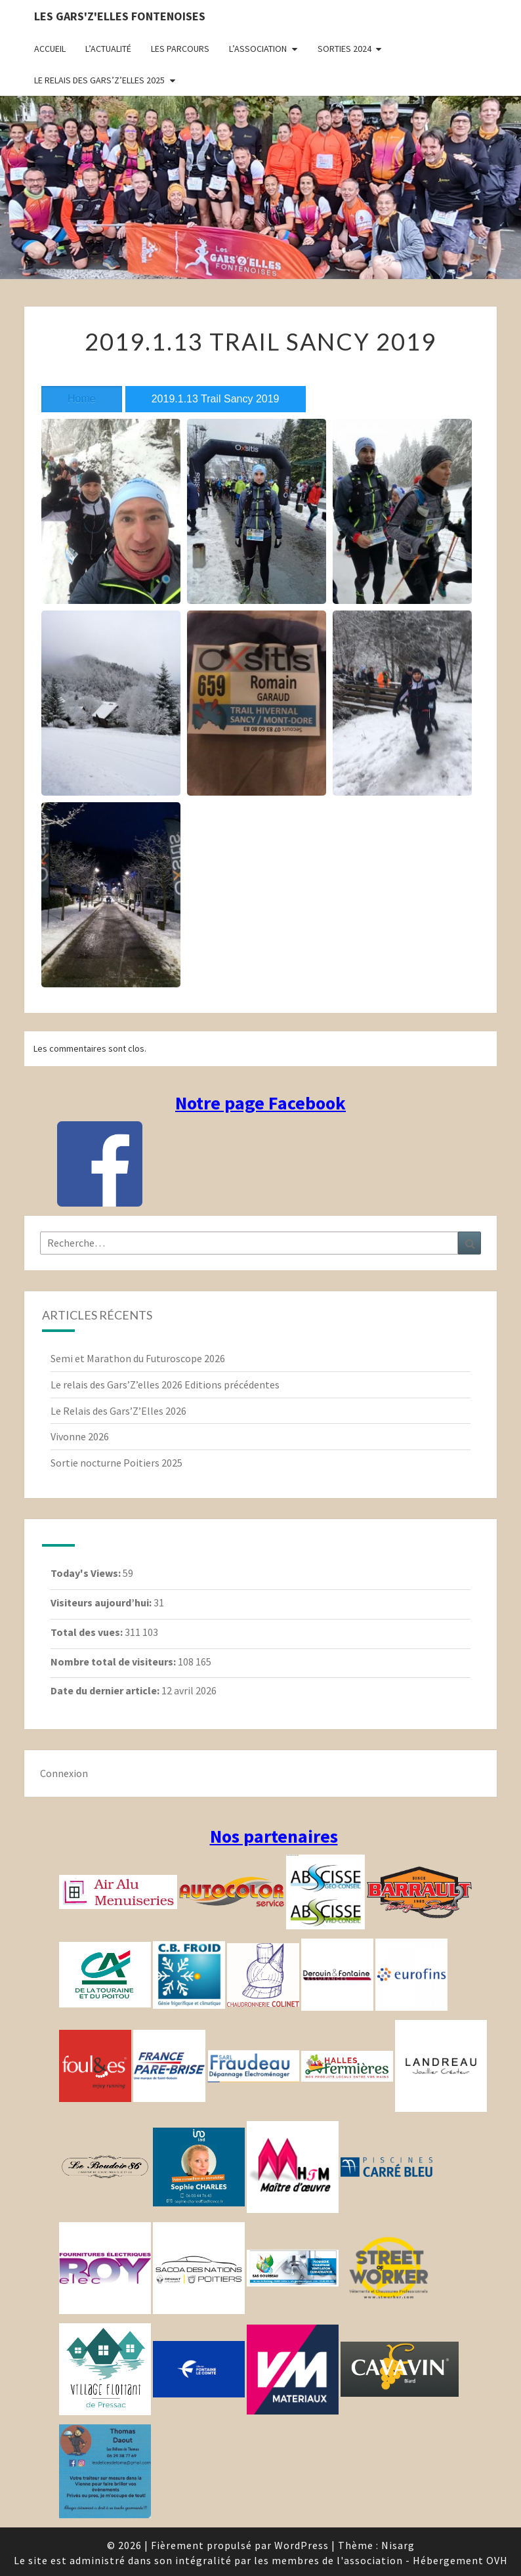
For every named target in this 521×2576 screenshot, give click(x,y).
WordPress (301, 2545)
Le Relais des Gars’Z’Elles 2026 (118, 1410)
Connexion (64, 1773)
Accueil (50, 48)
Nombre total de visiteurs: (114, 1661)
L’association (258, 48)
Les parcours (180, 48)
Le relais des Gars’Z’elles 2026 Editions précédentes (165, 1384)
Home (82, 398)
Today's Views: (87, 1572)
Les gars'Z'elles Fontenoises (119, 16)
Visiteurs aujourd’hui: (102, 1602)
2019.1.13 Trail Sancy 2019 (216, 398)
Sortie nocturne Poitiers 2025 (116, 1462)
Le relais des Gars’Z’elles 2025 (99, 80)
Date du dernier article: (106, 1690)
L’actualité (108, 48)
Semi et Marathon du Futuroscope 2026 (138, 1358)
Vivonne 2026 (80, 1436)
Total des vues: (88, 1632)
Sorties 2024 (344, 48)
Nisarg (398, 2545)
